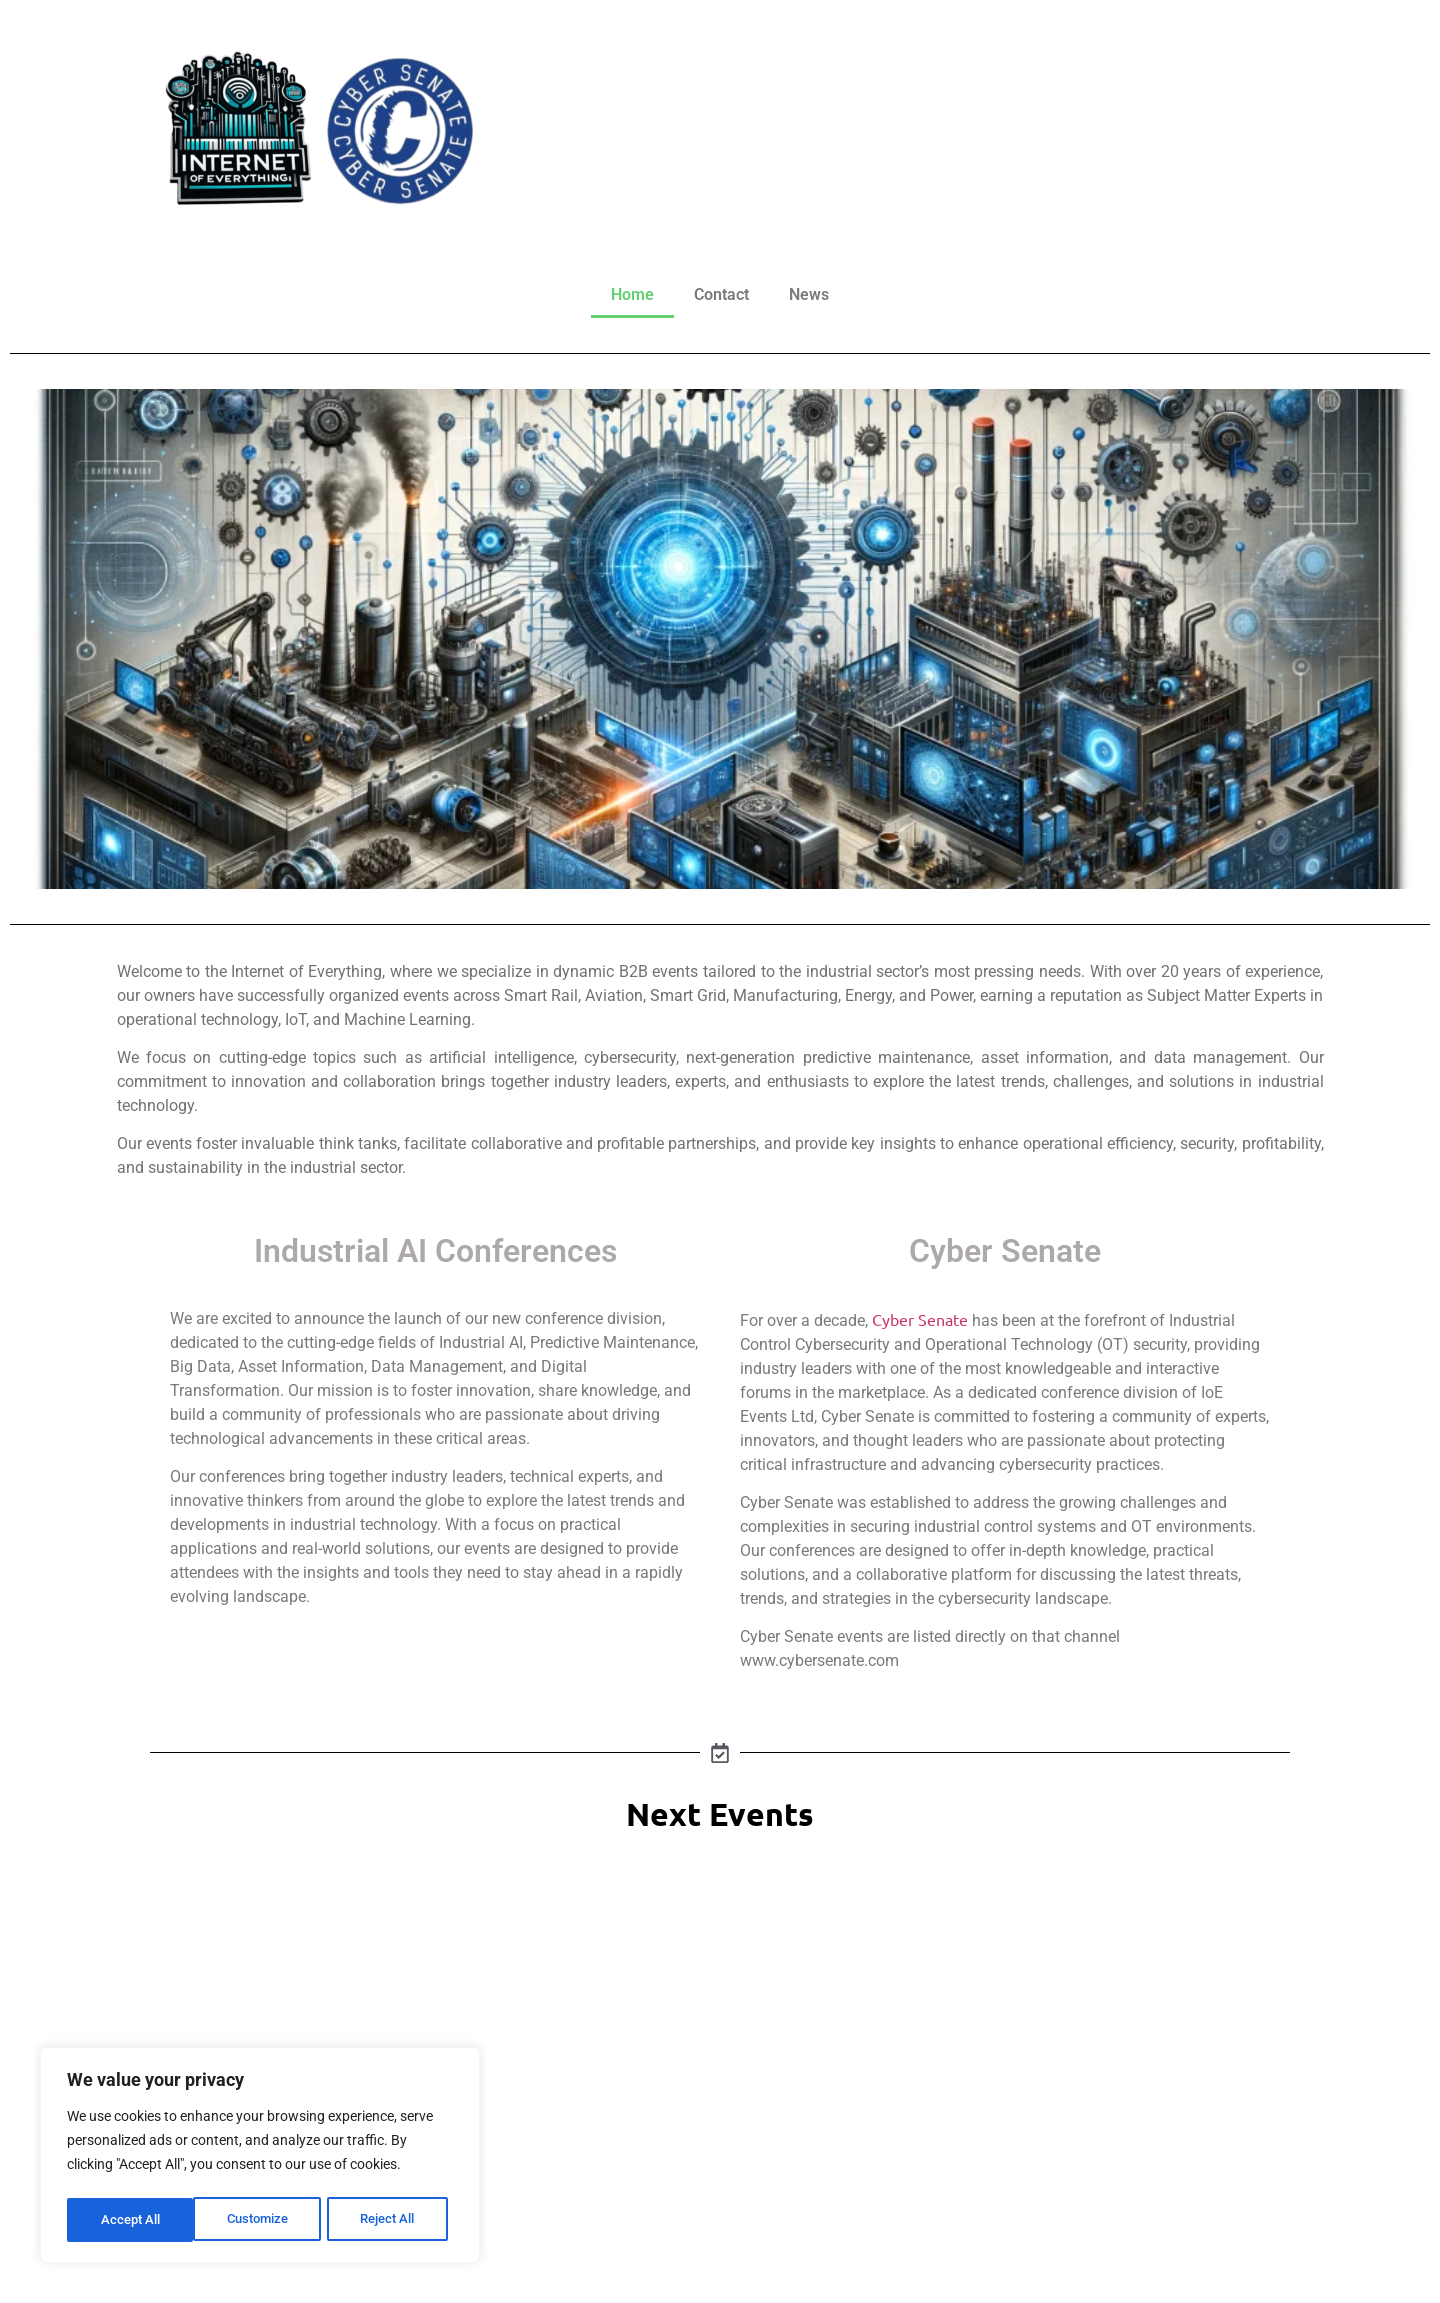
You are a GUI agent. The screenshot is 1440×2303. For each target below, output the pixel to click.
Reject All (262, 2220)
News (809, 294)
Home (632, 294)
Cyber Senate (920, 1319)
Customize (131, 2220)
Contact (721, 294)
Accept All (392, 2220)
